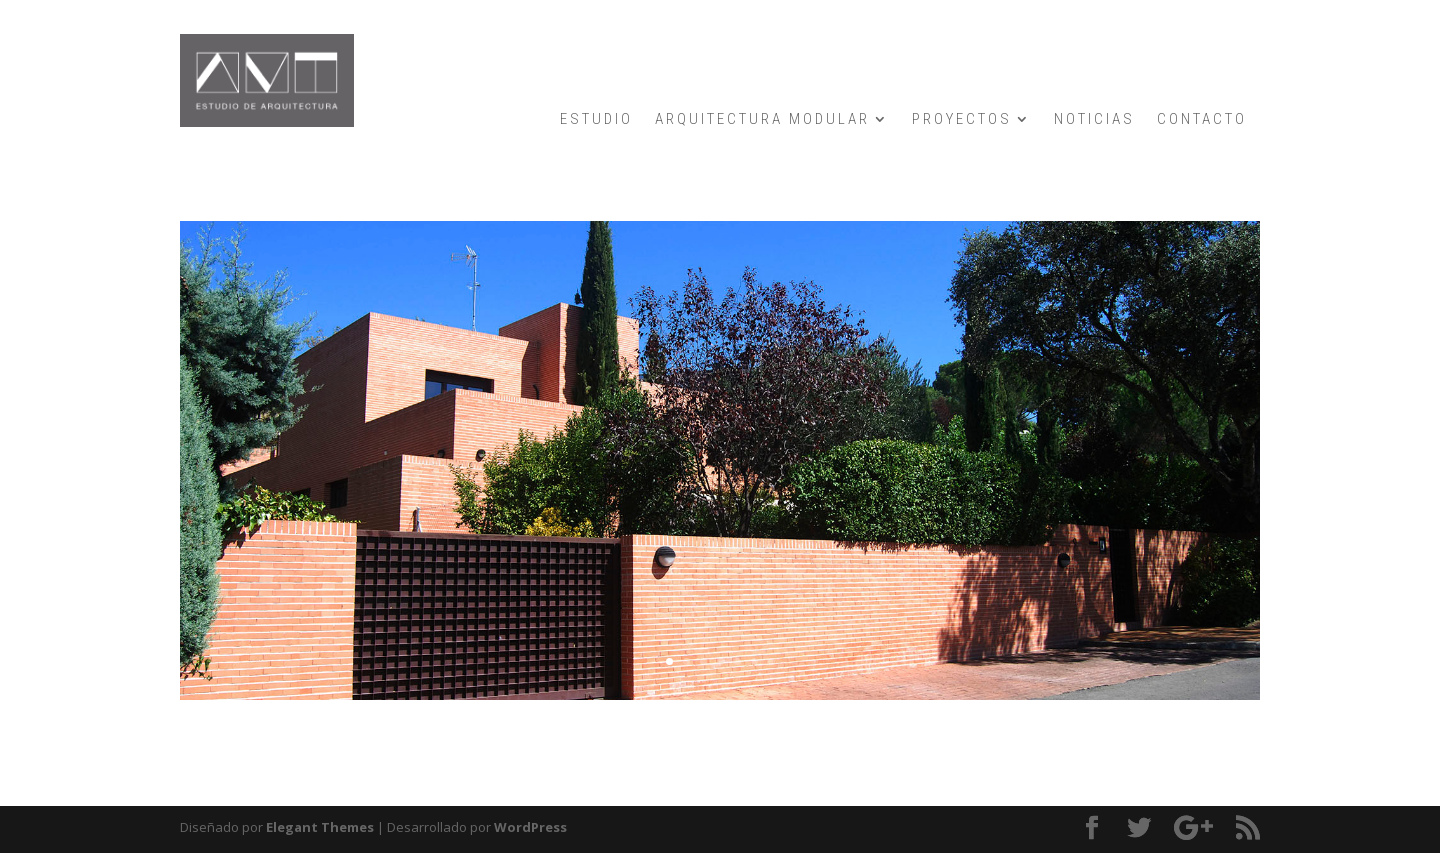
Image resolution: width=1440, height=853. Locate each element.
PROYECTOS (962, 120)
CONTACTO (1202, 120)
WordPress (530, 827)
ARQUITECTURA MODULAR (762, 120)
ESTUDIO (596, 120)
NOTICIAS (1094, 120)
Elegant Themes (320, 827)
